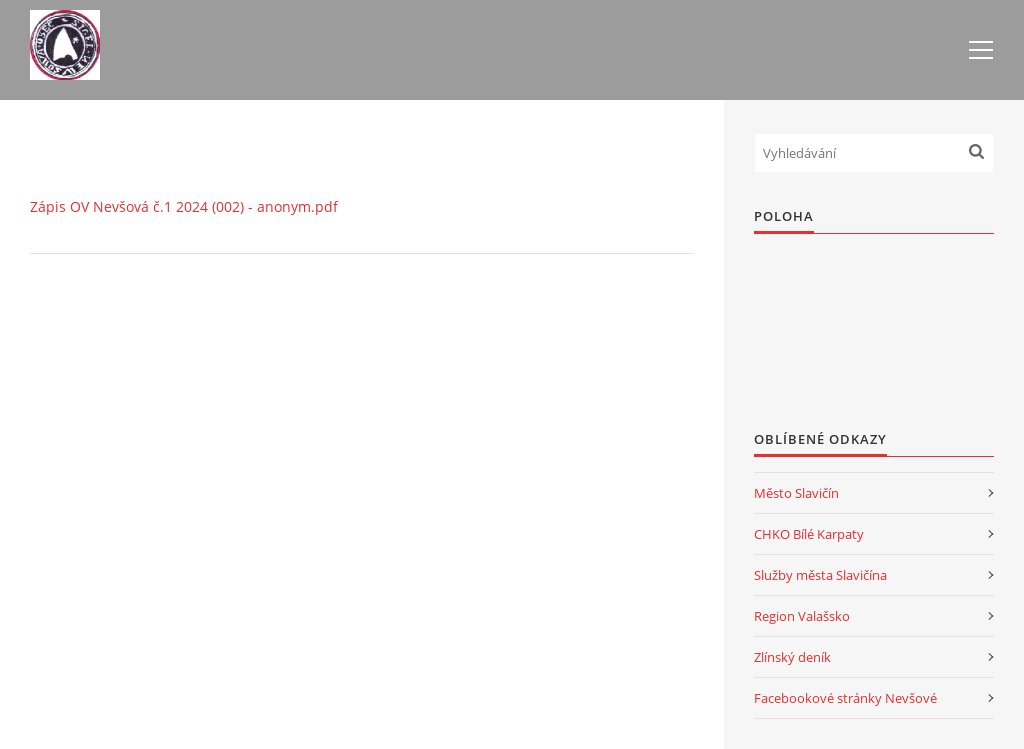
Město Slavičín (796, 493)
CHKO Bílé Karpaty (809, 534)
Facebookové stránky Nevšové (845, 698)
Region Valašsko (802, 616)
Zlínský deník (792, 657)
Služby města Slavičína (820, 575)
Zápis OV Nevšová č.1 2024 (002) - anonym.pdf (184, 206)
